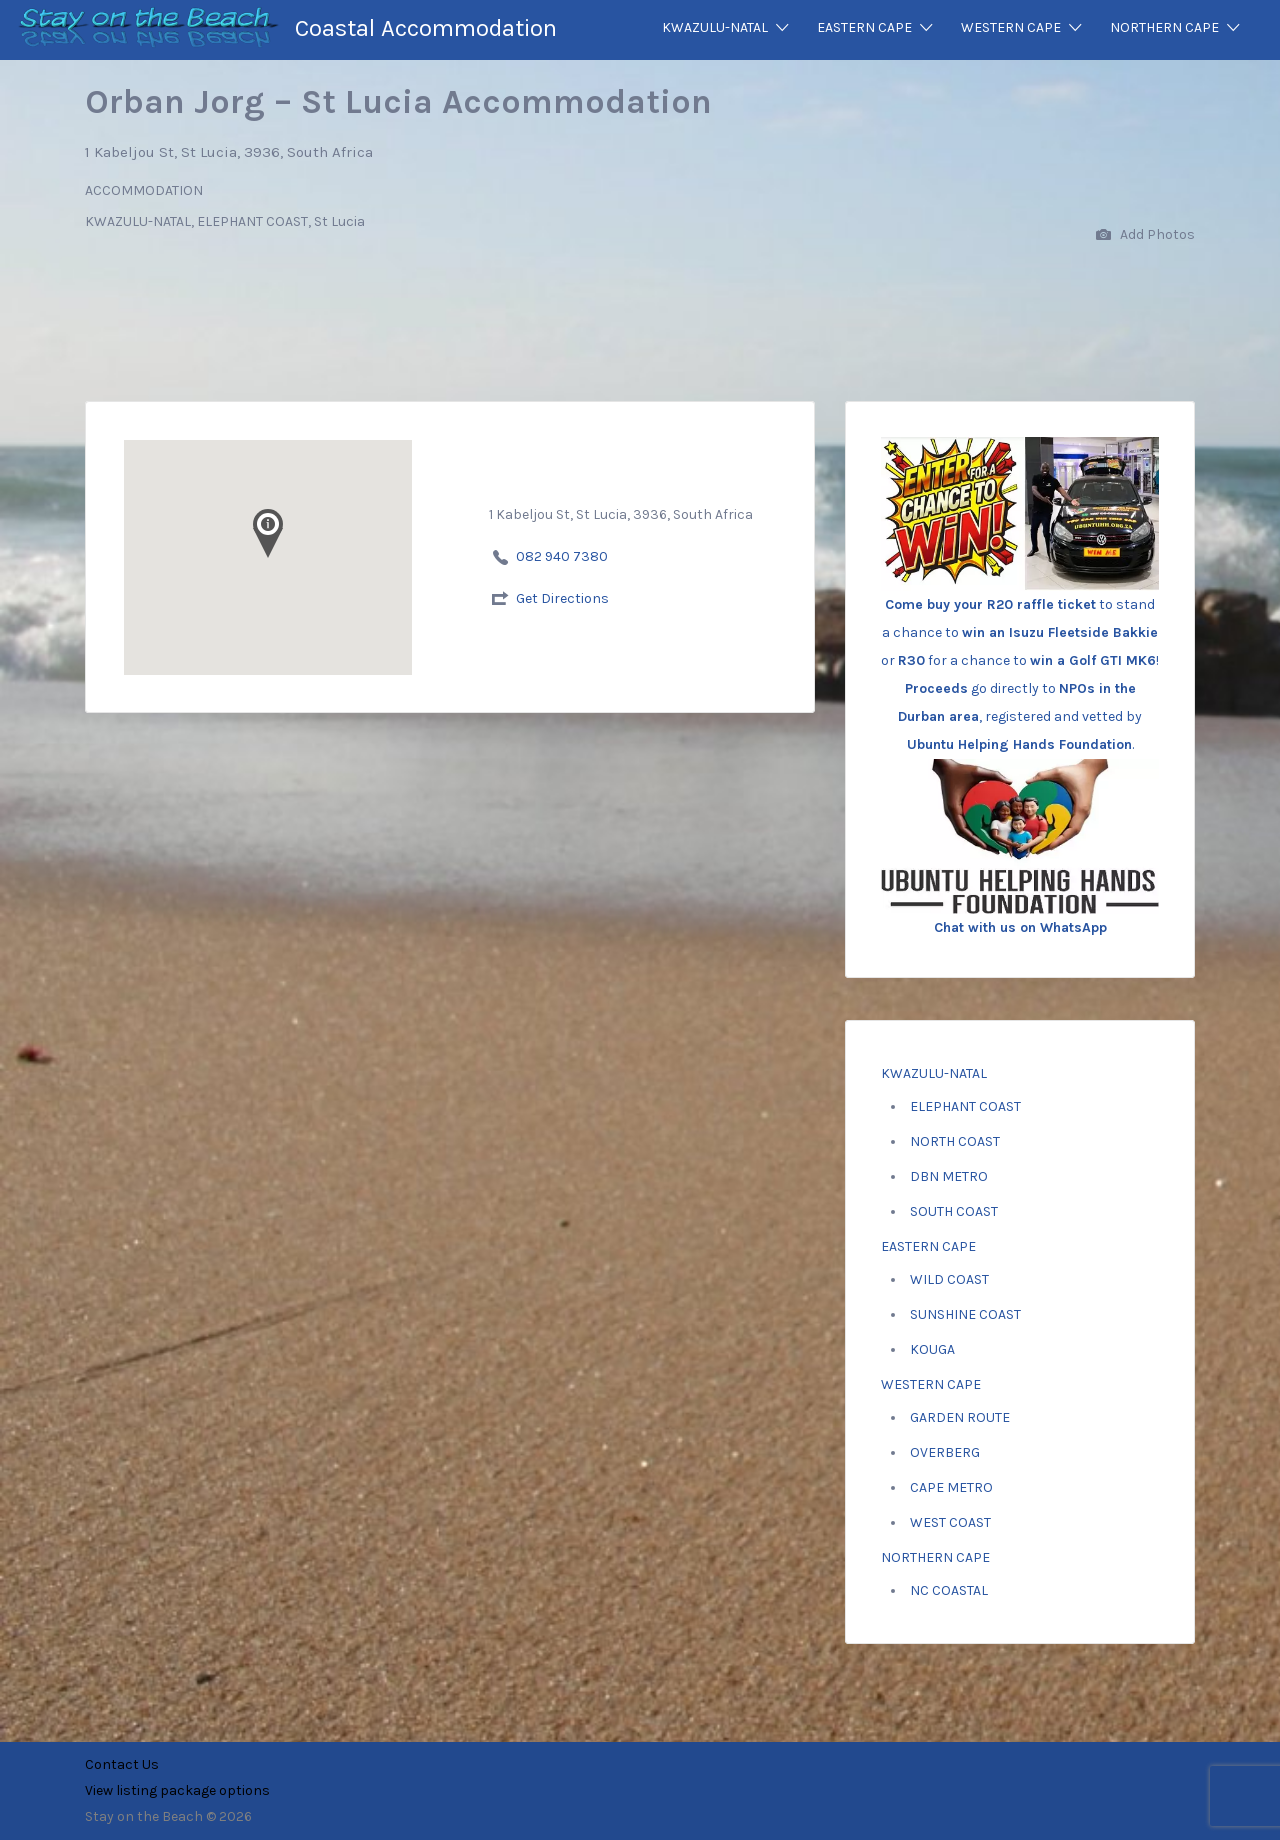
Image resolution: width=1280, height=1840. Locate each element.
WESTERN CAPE (1011, 27)
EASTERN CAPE (864, 27)
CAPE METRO (951, 1487)
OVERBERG (945, 1452)
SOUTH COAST (954, 1211)
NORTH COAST (955, 1141)
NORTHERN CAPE (1164, 27)
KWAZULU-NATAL (715, 27)
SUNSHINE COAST (965, 1314)
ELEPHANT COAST (965, 1106)
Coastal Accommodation (426, 28)
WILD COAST (949, 1279)
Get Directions (562, 598)
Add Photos (1145, 235)
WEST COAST (950, 1522)
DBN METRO (949, 1176)
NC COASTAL (949, 1590)
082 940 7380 (562, 556)
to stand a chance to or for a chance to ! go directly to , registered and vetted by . (1020, 629)
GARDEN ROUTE (960, 1417)
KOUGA (932, 1349)
